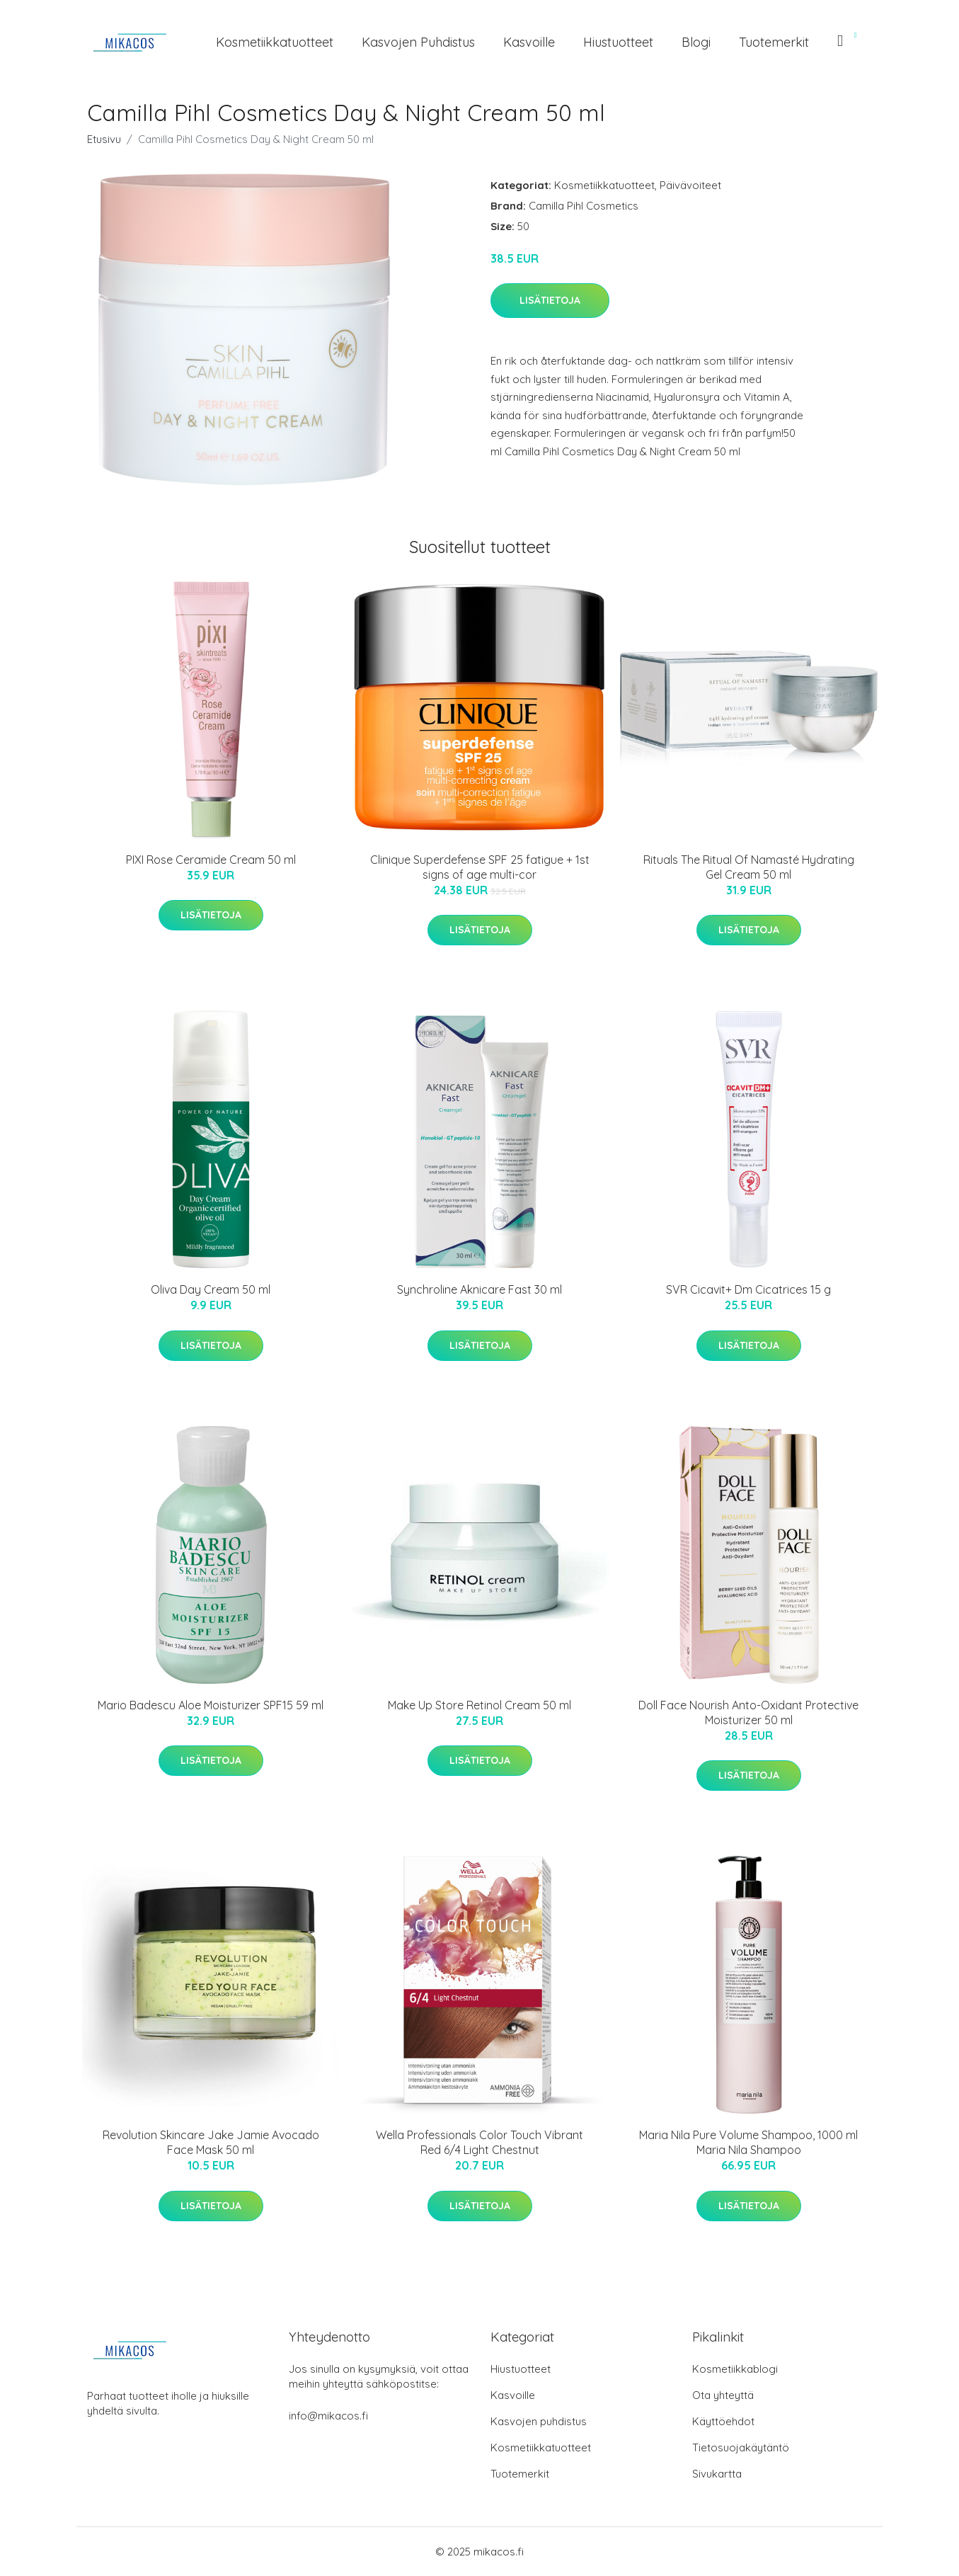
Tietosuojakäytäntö (740, 2447)
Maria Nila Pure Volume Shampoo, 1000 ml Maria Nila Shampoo (748, 2142)
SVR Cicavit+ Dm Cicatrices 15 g (748, 1289)
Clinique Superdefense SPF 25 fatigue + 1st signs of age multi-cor (480, 867)
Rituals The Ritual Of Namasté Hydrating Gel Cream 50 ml (748, 867)
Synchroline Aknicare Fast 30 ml (479, 1289)
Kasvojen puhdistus (418, 42)
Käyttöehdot (723, 2421)
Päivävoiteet (690, 185)
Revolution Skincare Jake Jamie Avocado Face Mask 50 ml (211, 2142)
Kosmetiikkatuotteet (274, 42)
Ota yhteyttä (723, 2395)
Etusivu (104, 139)
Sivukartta (717, 2473)
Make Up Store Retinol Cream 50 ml (479, 1705)
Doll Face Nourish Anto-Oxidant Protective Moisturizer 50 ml (748, 1712)
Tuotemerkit (774, 42)
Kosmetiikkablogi (735, 2369)
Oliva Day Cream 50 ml (210, 1289)
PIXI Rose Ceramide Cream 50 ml (211, 860)
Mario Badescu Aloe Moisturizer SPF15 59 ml (210, 1705)
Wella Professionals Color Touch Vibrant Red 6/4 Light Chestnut (479, 2142)
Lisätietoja (549, 300)
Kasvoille (529, 42)
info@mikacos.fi (328, 2415)
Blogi (696, 42)
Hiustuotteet (618, 42)
